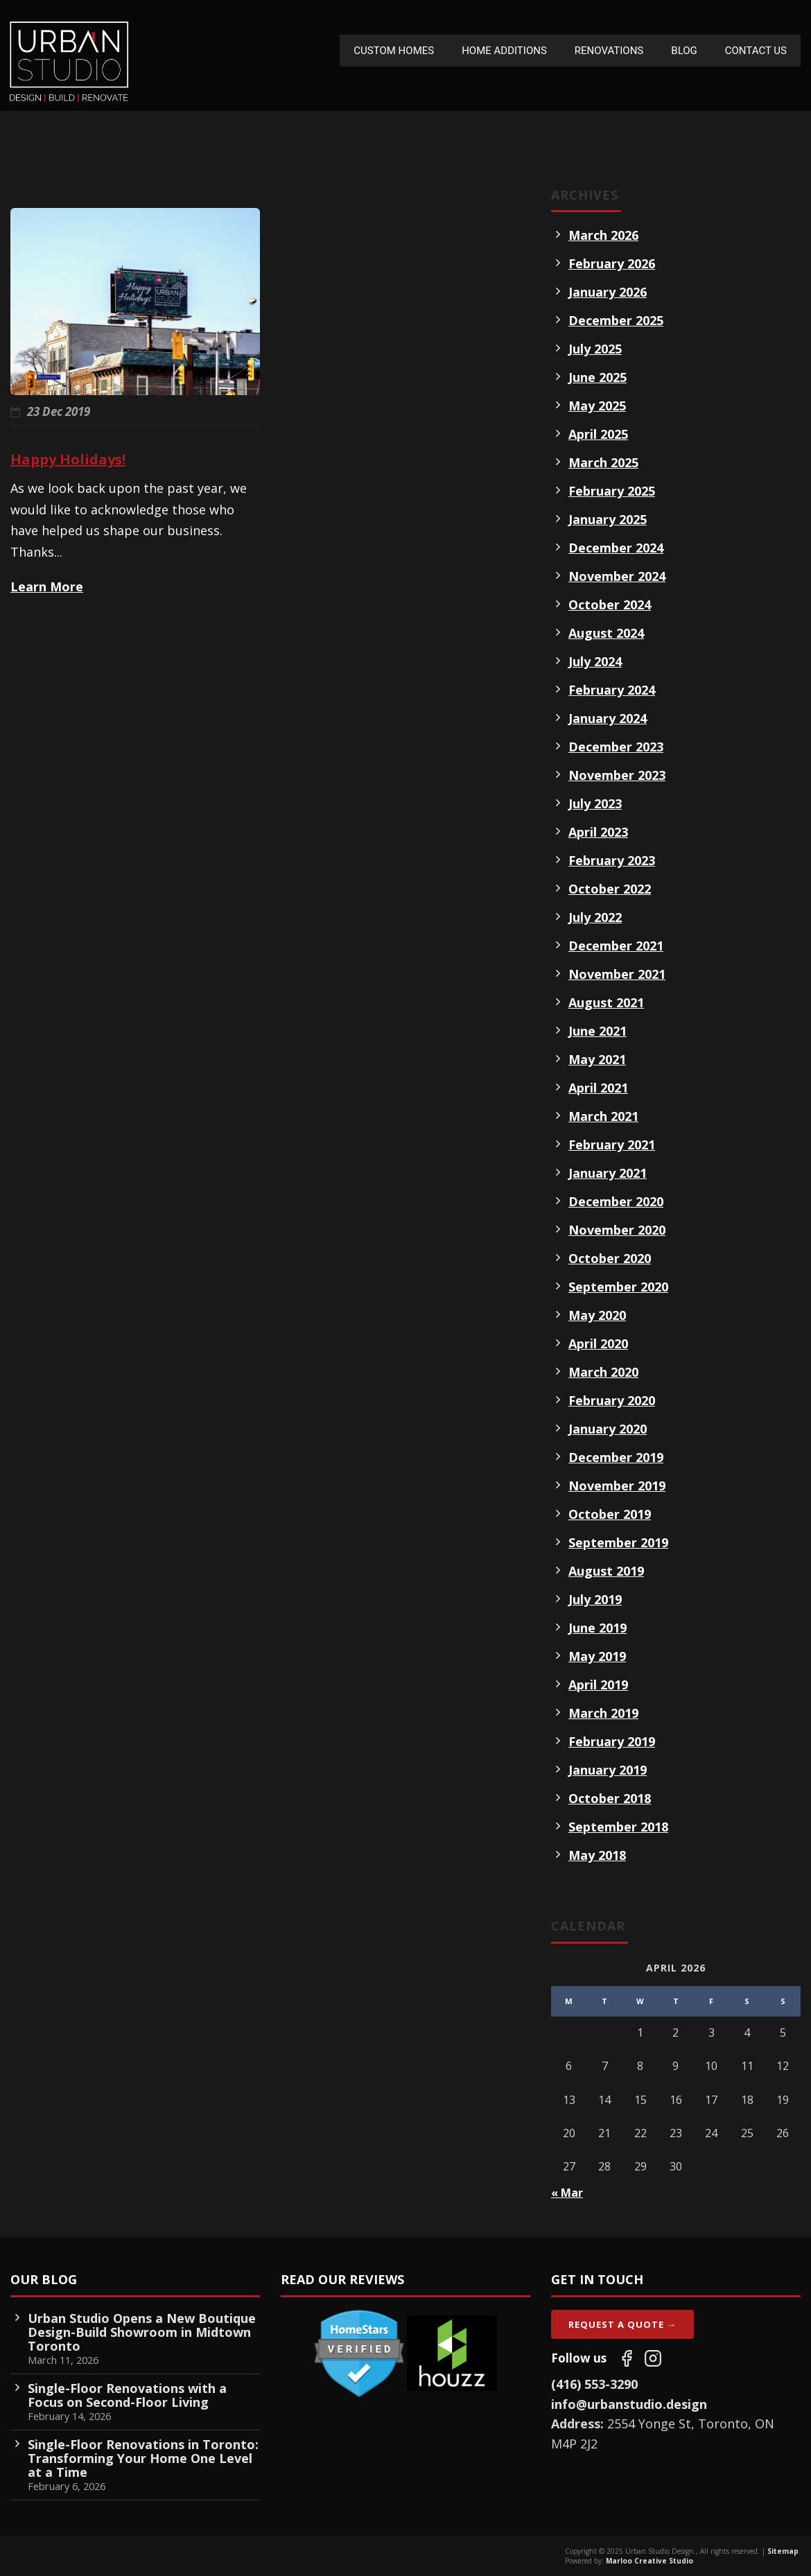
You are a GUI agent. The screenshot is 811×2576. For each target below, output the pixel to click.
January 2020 (607, 1428)
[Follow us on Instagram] (653, 2358)
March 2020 (603, 1372)
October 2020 (609, 1258)
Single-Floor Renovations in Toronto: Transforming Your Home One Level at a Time (143, 2458)
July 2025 (595, 348)
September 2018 (618, 1826)
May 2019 (597, 1656)
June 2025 (597, 377)
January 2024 (607, 718)
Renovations (609, 50)
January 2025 (607, 519)
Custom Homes (394, 50)
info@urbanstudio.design (629, 2404)
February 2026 (611, 263)
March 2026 (603, 235)
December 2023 (615, 746)
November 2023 (616, 775)
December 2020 (615, 1201)
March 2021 (603, 1116)
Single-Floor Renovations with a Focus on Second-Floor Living (127, 2395)
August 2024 (606, 633)
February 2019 (611, 1741)
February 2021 (611, 1144)
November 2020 (616, 1229)
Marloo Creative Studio (649, 2561)
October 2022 (609, 888)
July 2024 (595, 661)
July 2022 (595, 917)
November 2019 (616, 1485)
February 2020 (611, 1400)
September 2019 (618, 1542)
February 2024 (611, 689)
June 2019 (597, 1627)
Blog (684, 50)
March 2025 (603, 462)
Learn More (46, 586)
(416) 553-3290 (594, 2384)
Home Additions (504, 50)
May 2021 (597, 1059)
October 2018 (609, 1798)
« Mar (567, 2192)
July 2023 (595, 803)
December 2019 (615, 1457)
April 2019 (598, 1684)
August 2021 (606, 1002)
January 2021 (607, 1173)
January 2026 (607, 292)
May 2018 (597, 1855)
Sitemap (783, 2551)
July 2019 (595, 1599)
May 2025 (597, 405)
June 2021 (597, 1030)
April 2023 (598, 832)
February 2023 (611, 860)
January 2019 (607, 1769)
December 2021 (615, 945)
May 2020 (597, 1315)
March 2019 (603, 1713)
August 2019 (606, 1571)
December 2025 (615, 320)
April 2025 (598, 434)
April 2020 (598, 1343)
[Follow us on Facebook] (627, 2358)
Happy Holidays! (67, 459)
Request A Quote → (622, 2324)
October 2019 (609, 1514)
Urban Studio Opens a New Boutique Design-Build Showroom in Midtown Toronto (142, 2332)
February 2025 (611, 490)
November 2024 (616, 576)
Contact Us (756, 50)
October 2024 (609, 604)
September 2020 (618, 1286)
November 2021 (616, 974)
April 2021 (598, 1087)
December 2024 (615, 547)
